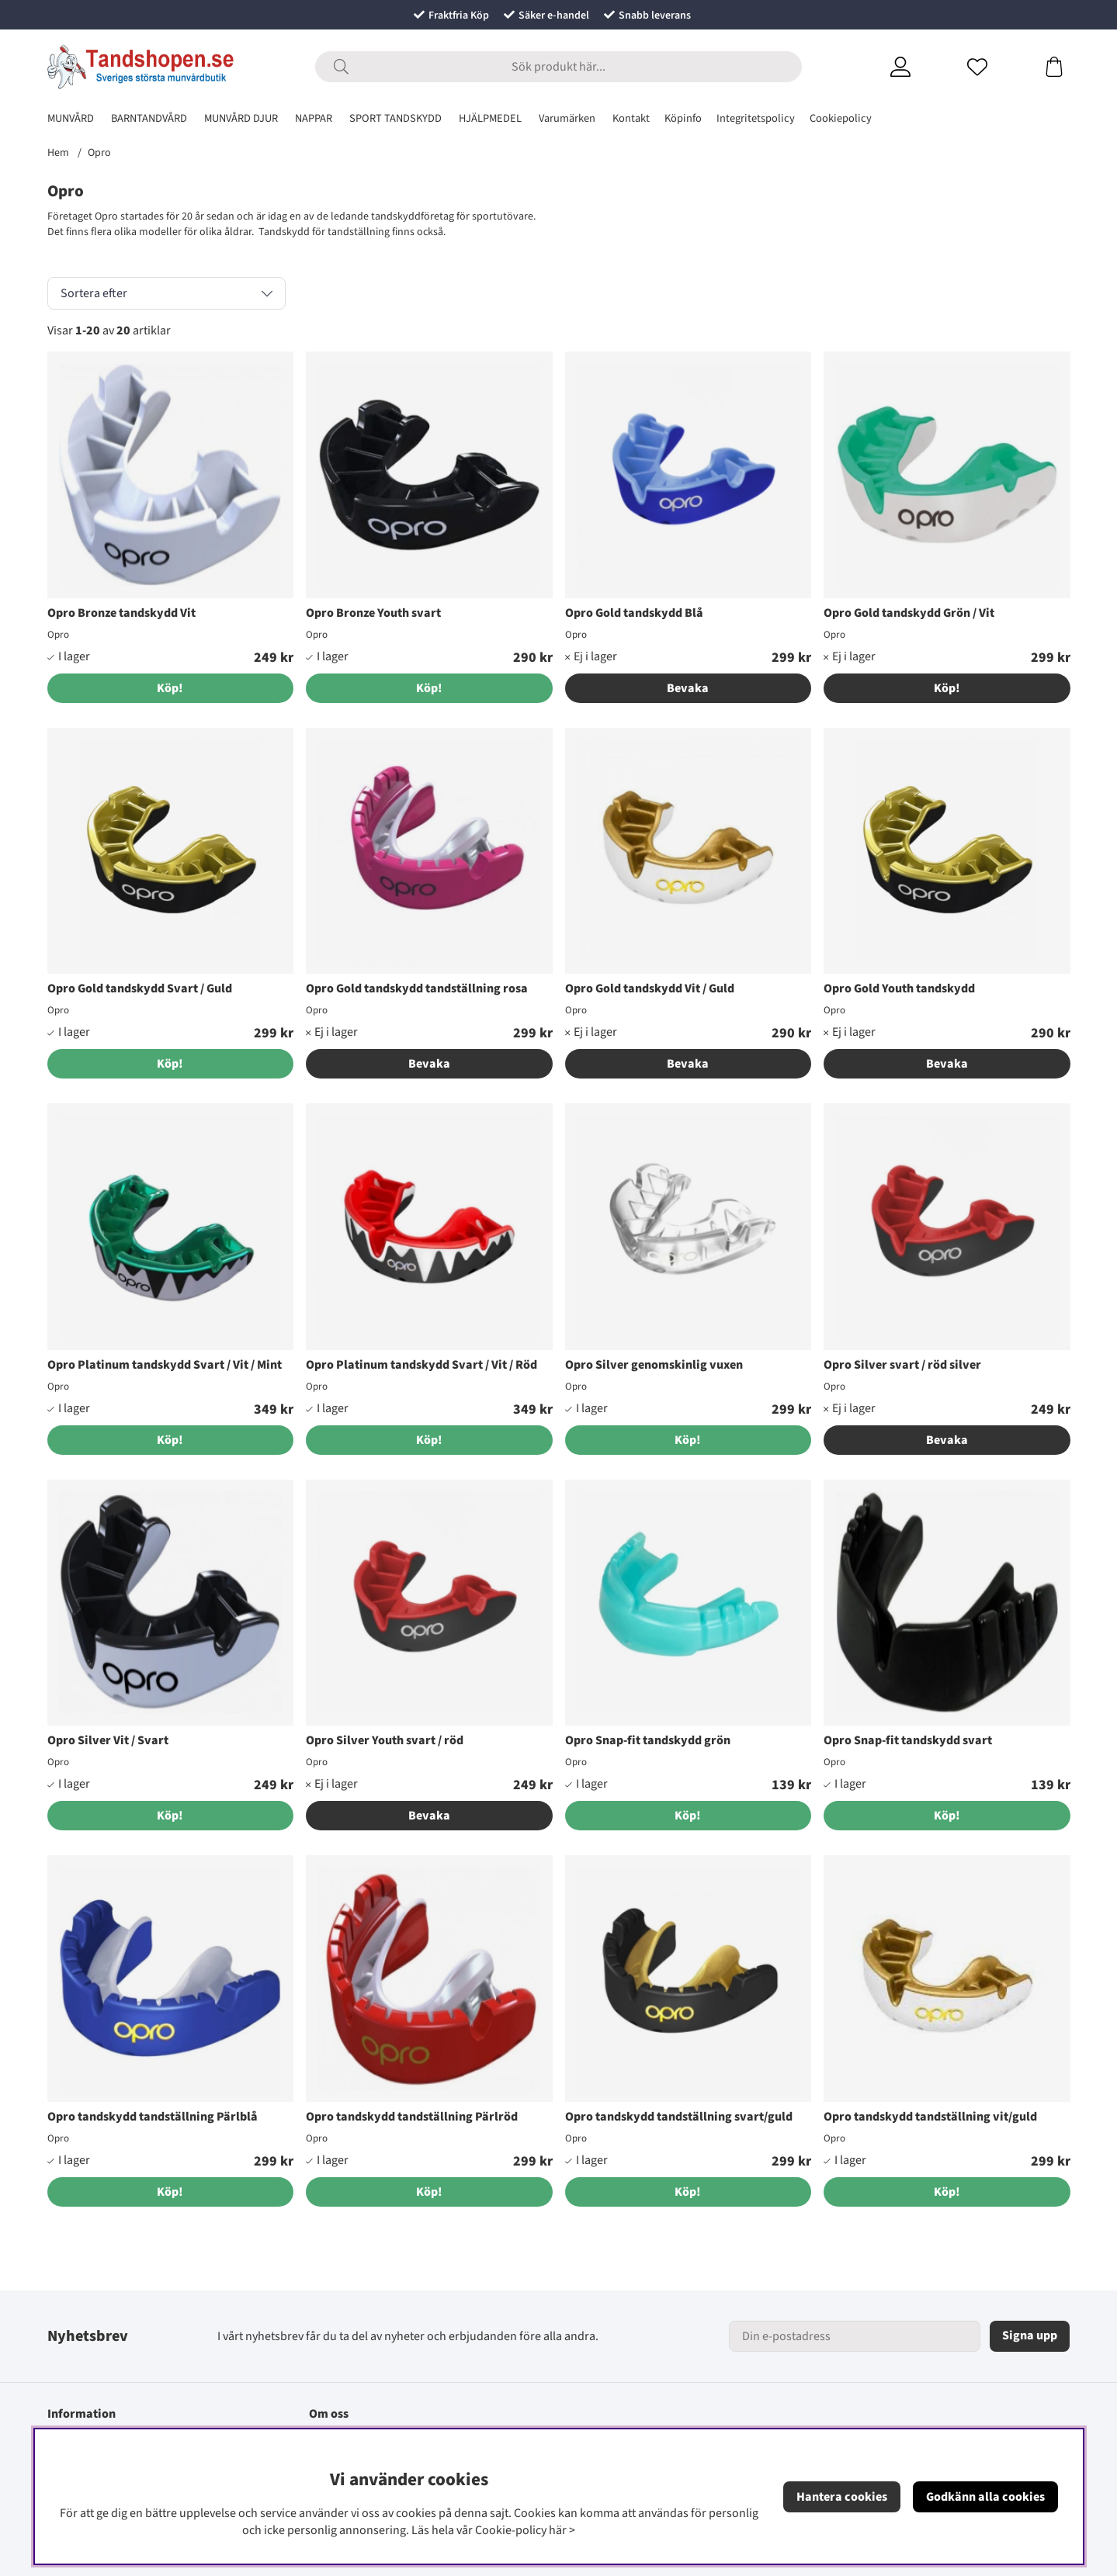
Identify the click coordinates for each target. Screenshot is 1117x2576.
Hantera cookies (841, 2496)
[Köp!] (170, 688)
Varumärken (567, 118)
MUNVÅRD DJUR (241, 118)
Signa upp (1029, 2335)
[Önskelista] (996, 66)
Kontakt (631, 118)
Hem (58, 153)
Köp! (947, 688)
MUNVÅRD (70, 118)
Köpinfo (683, 118)
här (558, 2530)
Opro (99, 153)
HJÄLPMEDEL (490, 118)
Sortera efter (94, 293)
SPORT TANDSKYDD (395, 118)
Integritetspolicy (755, 118)
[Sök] (558, 66)
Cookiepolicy (841, 118)
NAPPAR (313, 118)
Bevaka (688, 688)
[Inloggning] (919, 66)
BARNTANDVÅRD (149, 118)
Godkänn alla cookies (985, 2496)
